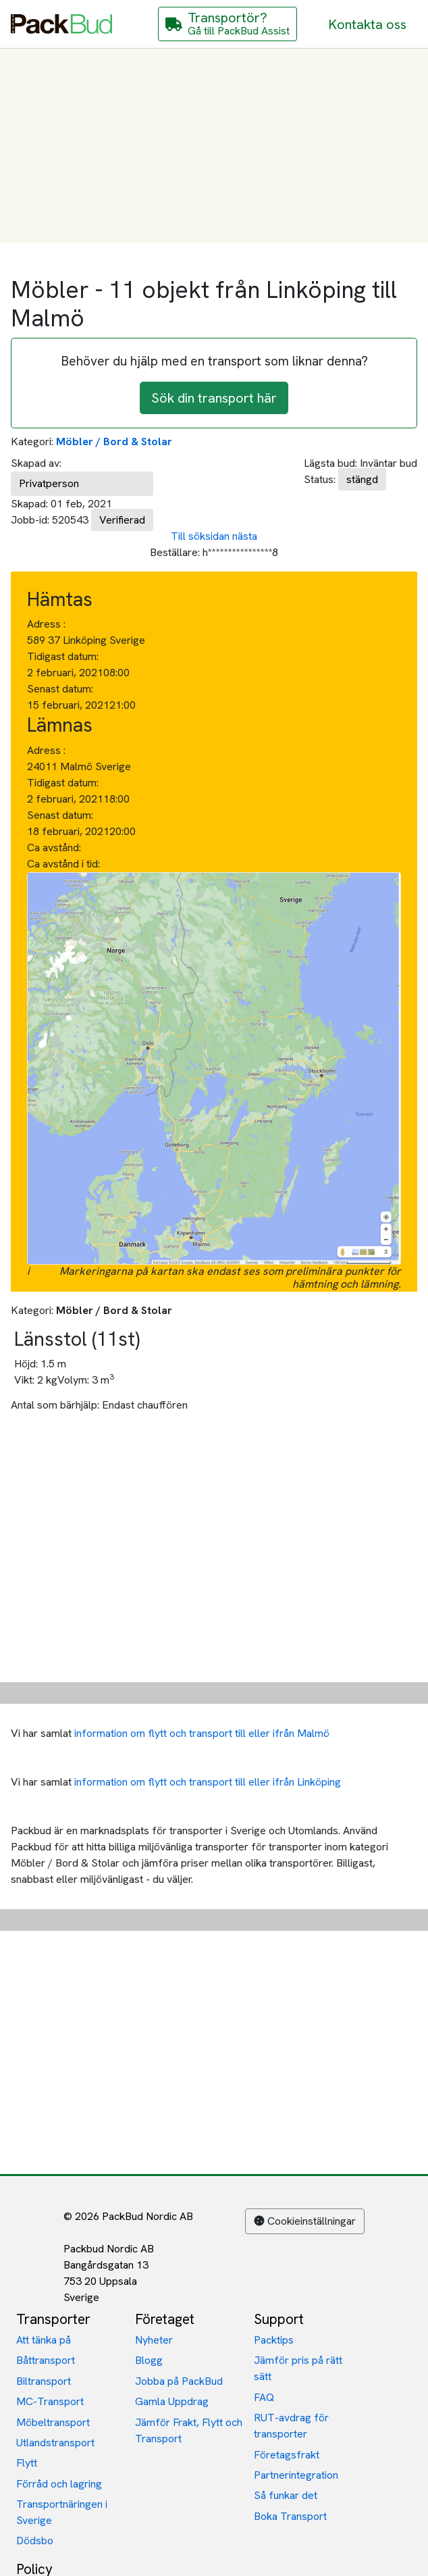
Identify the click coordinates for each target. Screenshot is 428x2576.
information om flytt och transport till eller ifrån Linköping (207, 1782)
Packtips (274, 2340)
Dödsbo (34, 2540)
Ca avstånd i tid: (65, 864)
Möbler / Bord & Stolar (114, 441)
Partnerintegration (296, 2475)
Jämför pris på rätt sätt (298, 2368)
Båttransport (45, 2360)
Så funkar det (285, 2495)
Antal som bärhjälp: (55, 1405)
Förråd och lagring (59, 2484)
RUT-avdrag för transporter (291, 2425)
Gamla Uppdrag (172, 2401)
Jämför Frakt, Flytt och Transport (188, 2430)
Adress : (46, 624)
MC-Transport (50, 2401)
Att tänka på (43, 2340)
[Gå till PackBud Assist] (227, 24)
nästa (244, 536)
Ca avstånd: (55, 847)
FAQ (264, 2397)
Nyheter (154, 2340)
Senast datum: (60, 689)
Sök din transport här (214, 398)
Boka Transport (290, 2516)
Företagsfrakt (286, 2455)
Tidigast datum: (63, 656)
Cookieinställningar (305, 2221)
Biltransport (43, 2381)
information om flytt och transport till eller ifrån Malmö (201, 1733)
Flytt (26, 2463)
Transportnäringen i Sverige (61, 2512)
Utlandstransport (55, 2442)
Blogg (149, 2360)
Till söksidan (200, 536)
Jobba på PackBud (179, 2381)
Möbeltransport (53, 2422)
